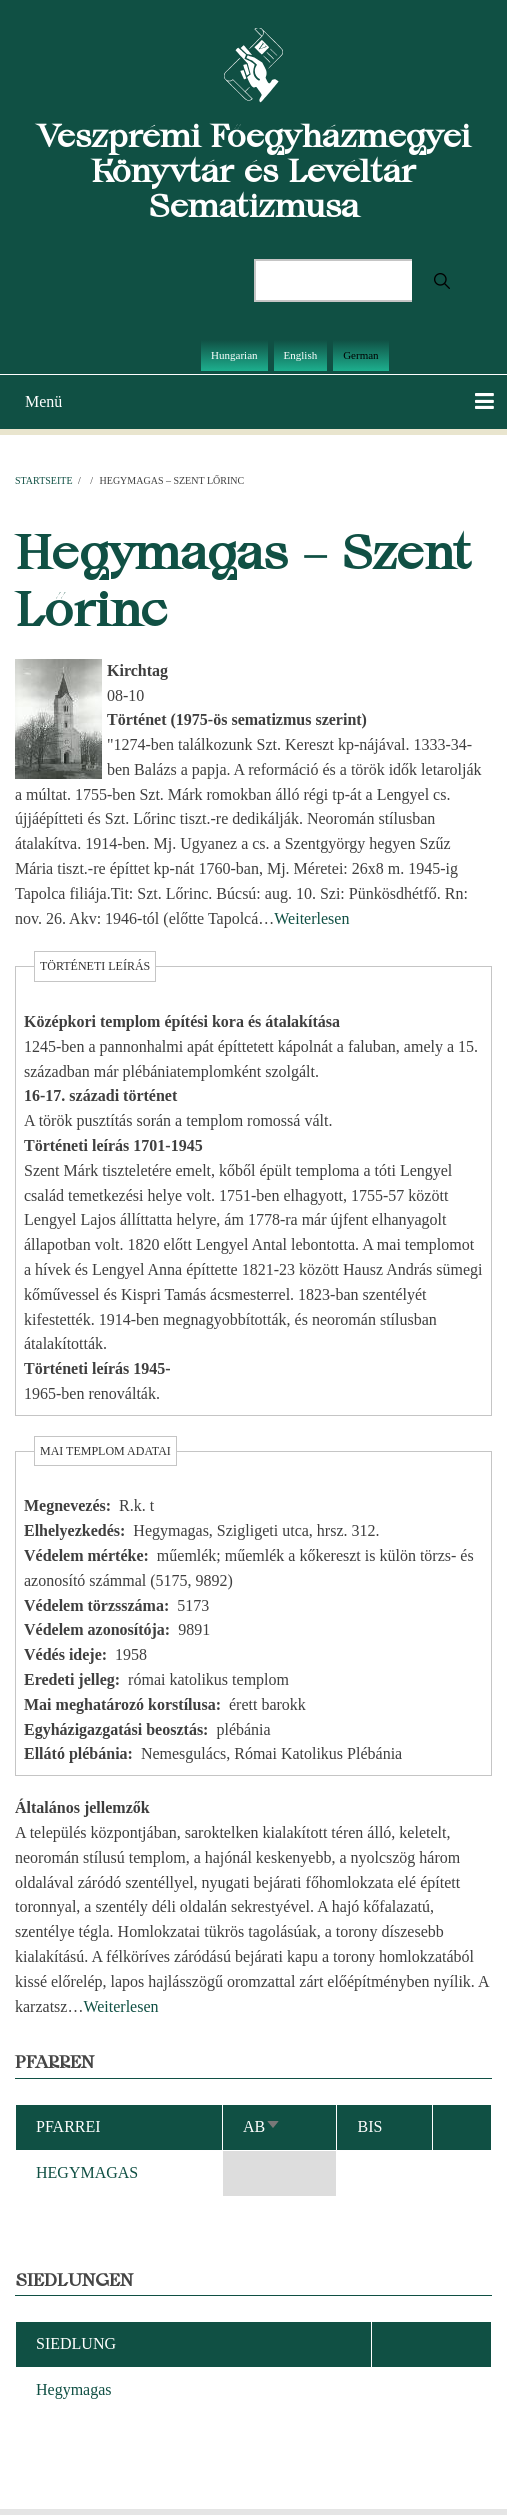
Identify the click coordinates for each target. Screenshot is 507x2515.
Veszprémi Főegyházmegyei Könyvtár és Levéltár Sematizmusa (253, 170)
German (360, 355)
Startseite (44, 480)
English (301, 355)
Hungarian (234, 355)
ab (262, 2126)
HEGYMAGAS (87, 2172)
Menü (43, 401)
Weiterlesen (311, 918)
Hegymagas (74, 2389)
